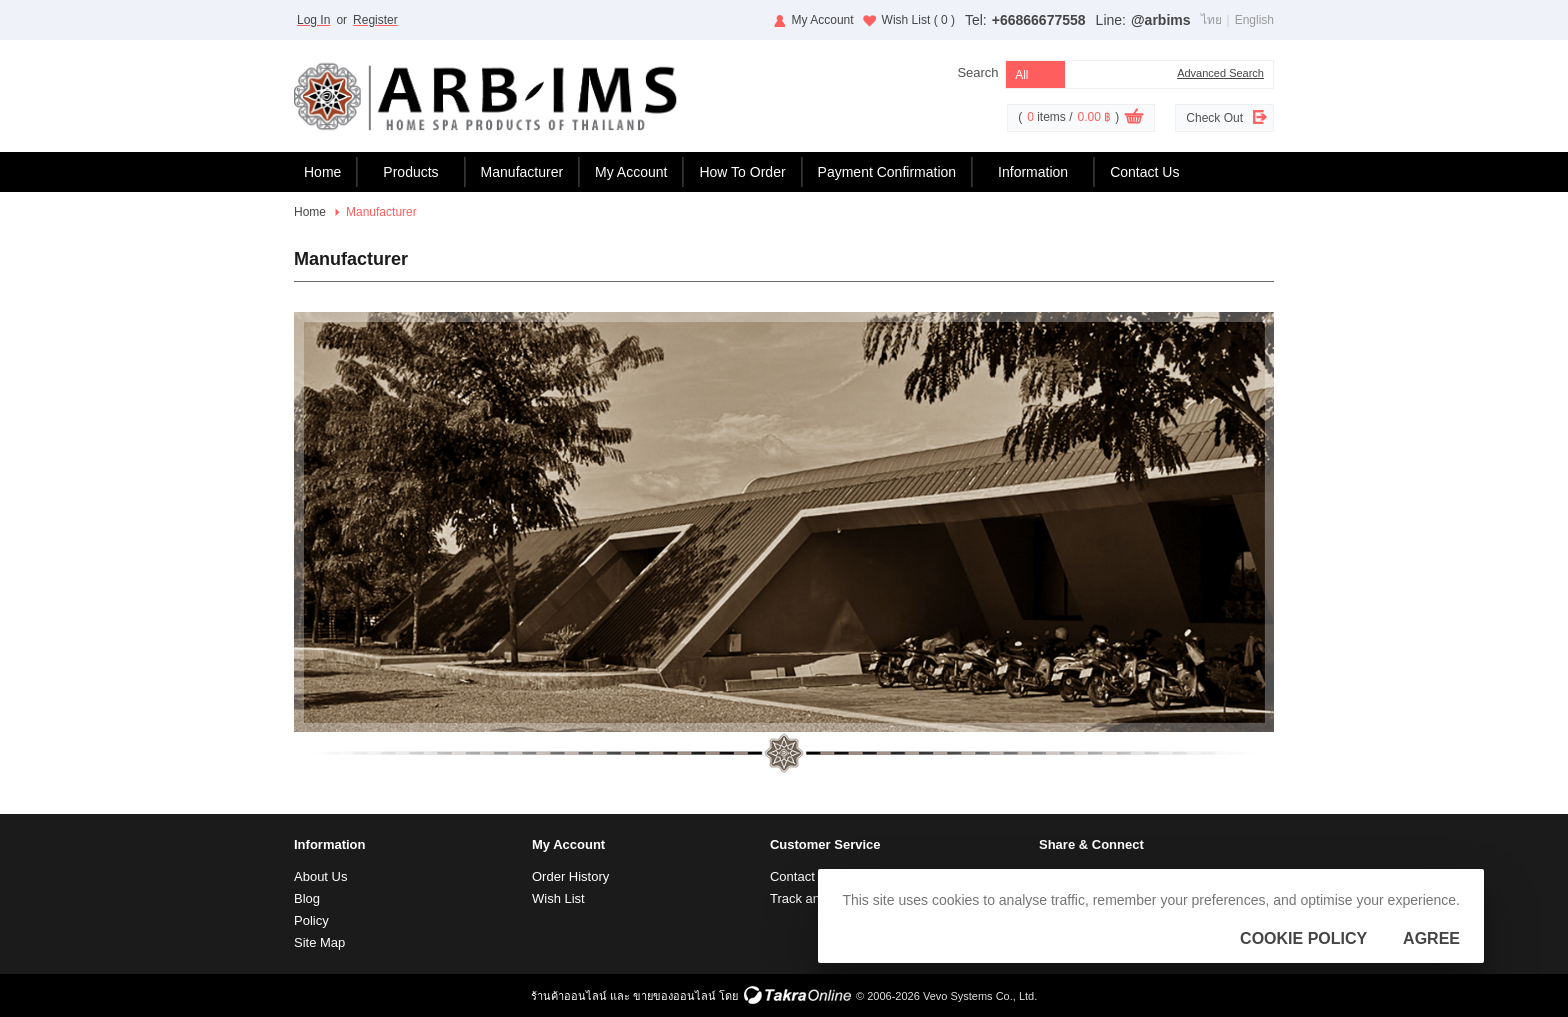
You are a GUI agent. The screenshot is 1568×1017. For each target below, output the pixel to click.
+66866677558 (1039, 20)
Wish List (918, 20)
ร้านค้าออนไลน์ (569, 996)
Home (322, 172)
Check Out (1214, 118)
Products (410, 172)
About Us (320, 876)
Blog (307, 898)
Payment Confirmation (887, 172)
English (1254, 20)
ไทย (1211, 20)
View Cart (1134, 119)
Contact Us (1144, 172)
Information (1033, 172)
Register (375, 20)
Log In (313, 20)
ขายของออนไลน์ (674, 996)
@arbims (1161, 20)
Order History (570, 876)
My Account (823, 20)
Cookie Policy (1303, 938)
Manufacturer (522, 172)
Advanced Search (1220, 73)
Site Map (319, 942)
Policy (311, 920)
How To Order (742, 172)
